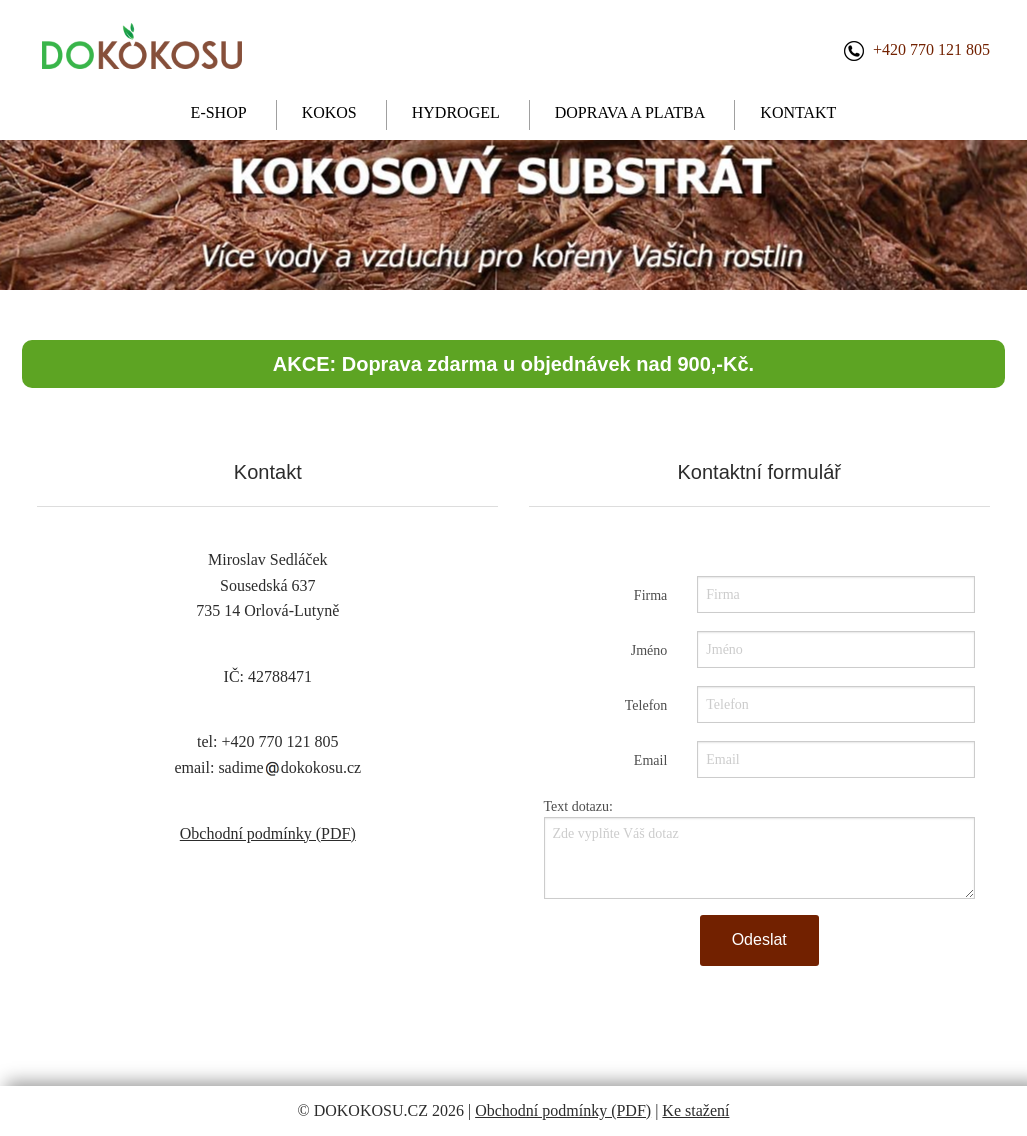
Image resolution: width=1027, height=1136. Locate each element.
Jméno (649, 650)
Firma (650, 595)
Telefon (646, 705)
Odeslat (759, 939)
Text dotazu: (578, 806)
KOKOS (329, 112)
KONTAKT (798, 112)
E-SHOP (219, 112)
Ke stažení (695, 1110)
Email (650, 760)
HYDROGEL (456, 112)
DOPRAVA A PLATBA (630, 112)
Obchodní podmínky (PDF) (268, 833)
